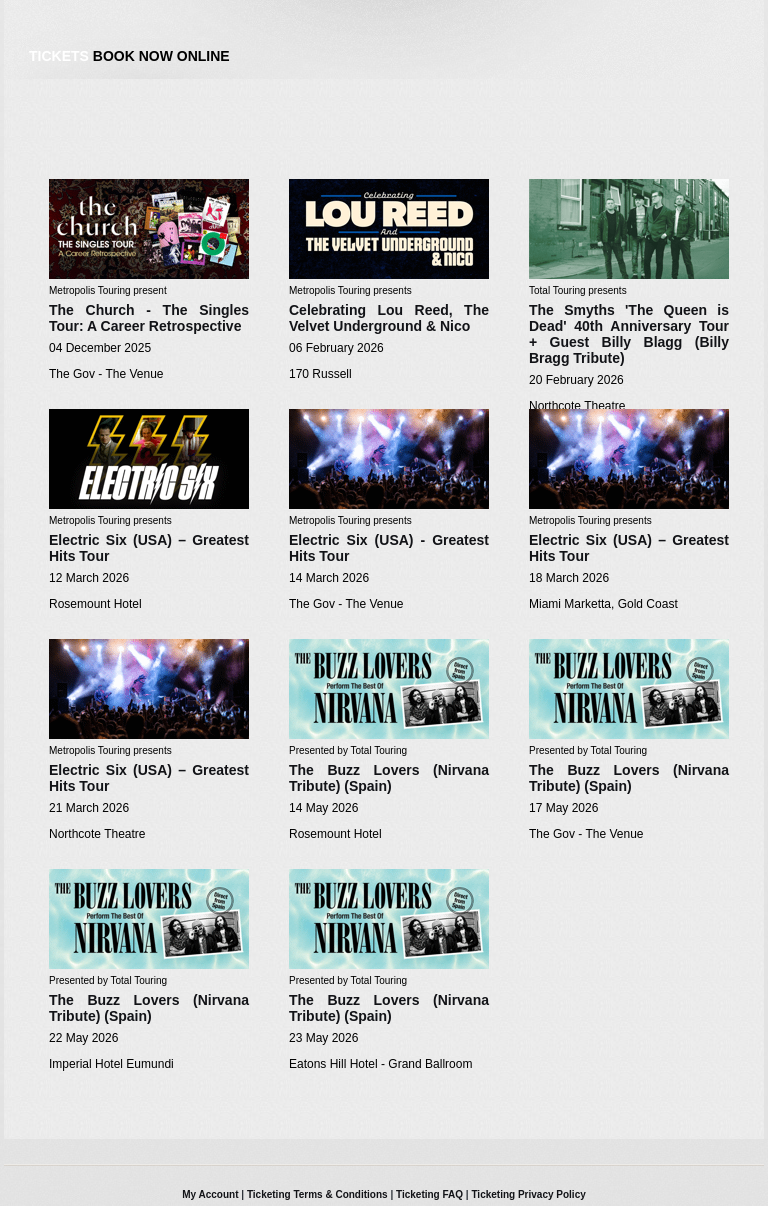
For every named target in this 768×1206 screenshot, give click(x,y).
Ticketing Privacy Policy (528, 1194)
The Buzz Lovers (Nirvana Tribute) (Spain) (389, 778)
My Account (210, 1194)
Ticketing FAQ (429, 1194)
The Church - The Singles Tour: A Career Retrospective (149, 318)
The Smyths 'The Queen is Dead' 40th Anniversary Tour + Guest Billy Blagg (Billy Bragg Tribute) (629, 334)
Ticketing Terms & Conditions (317, 1194)
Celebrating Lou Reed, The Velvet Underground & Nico (389, 318)
